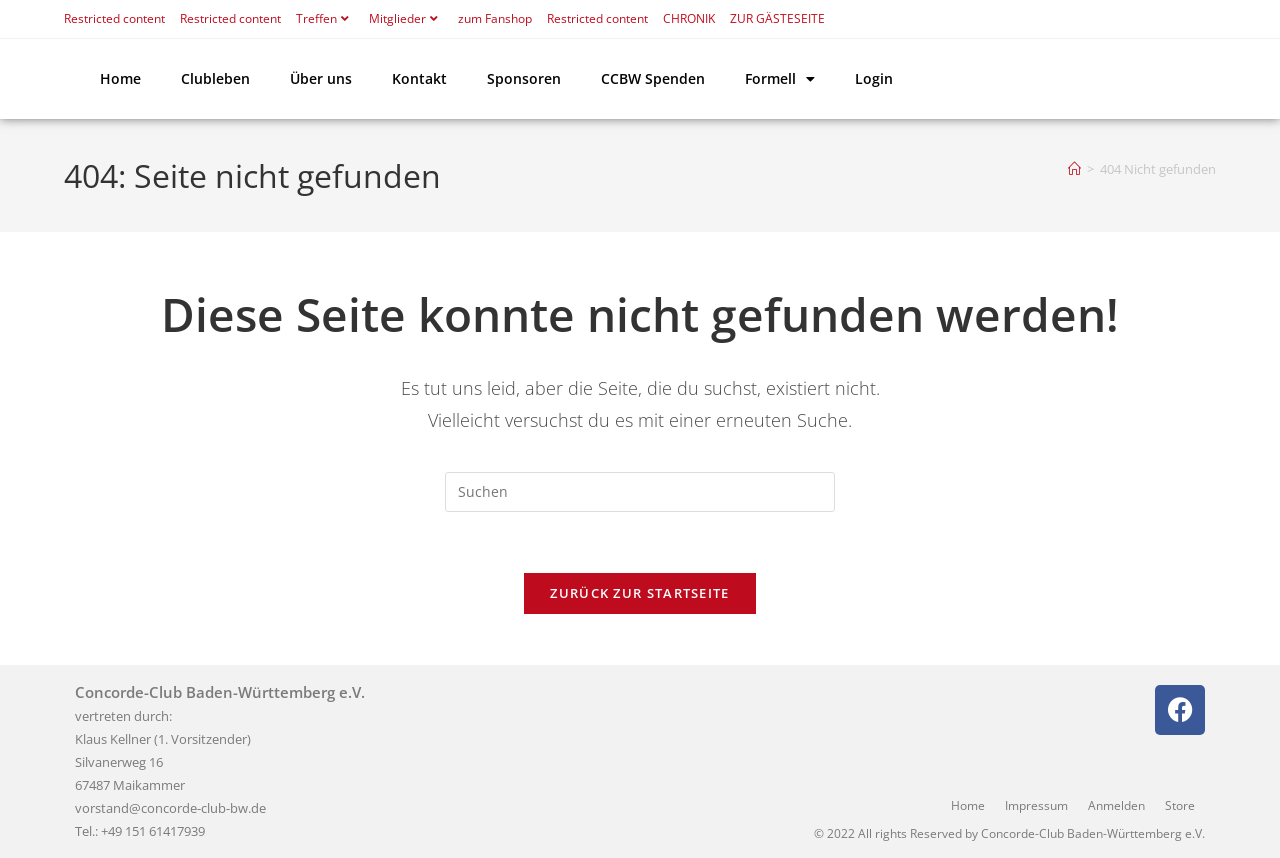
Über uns (321, 78)
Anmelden (1116, 805)
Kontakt (419, 78)
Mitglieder (406, 18)
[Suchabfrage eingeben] (640, 492)
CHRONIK (689, 18)
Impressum (1036, 805)
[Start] (1074, 169)
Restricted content (114, 18)
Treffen (325, 18)
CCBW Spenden (653, 78)
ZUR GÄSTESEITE (777, 18)
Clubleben (215, 78)
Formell (780, 79)
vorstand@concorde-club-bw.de (170, 808)
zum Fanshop (495, 18)
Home (120, 78)
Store (1180, 805)
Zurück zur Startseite (639, 593)
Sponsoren (524, 78)
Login (874, 78)
